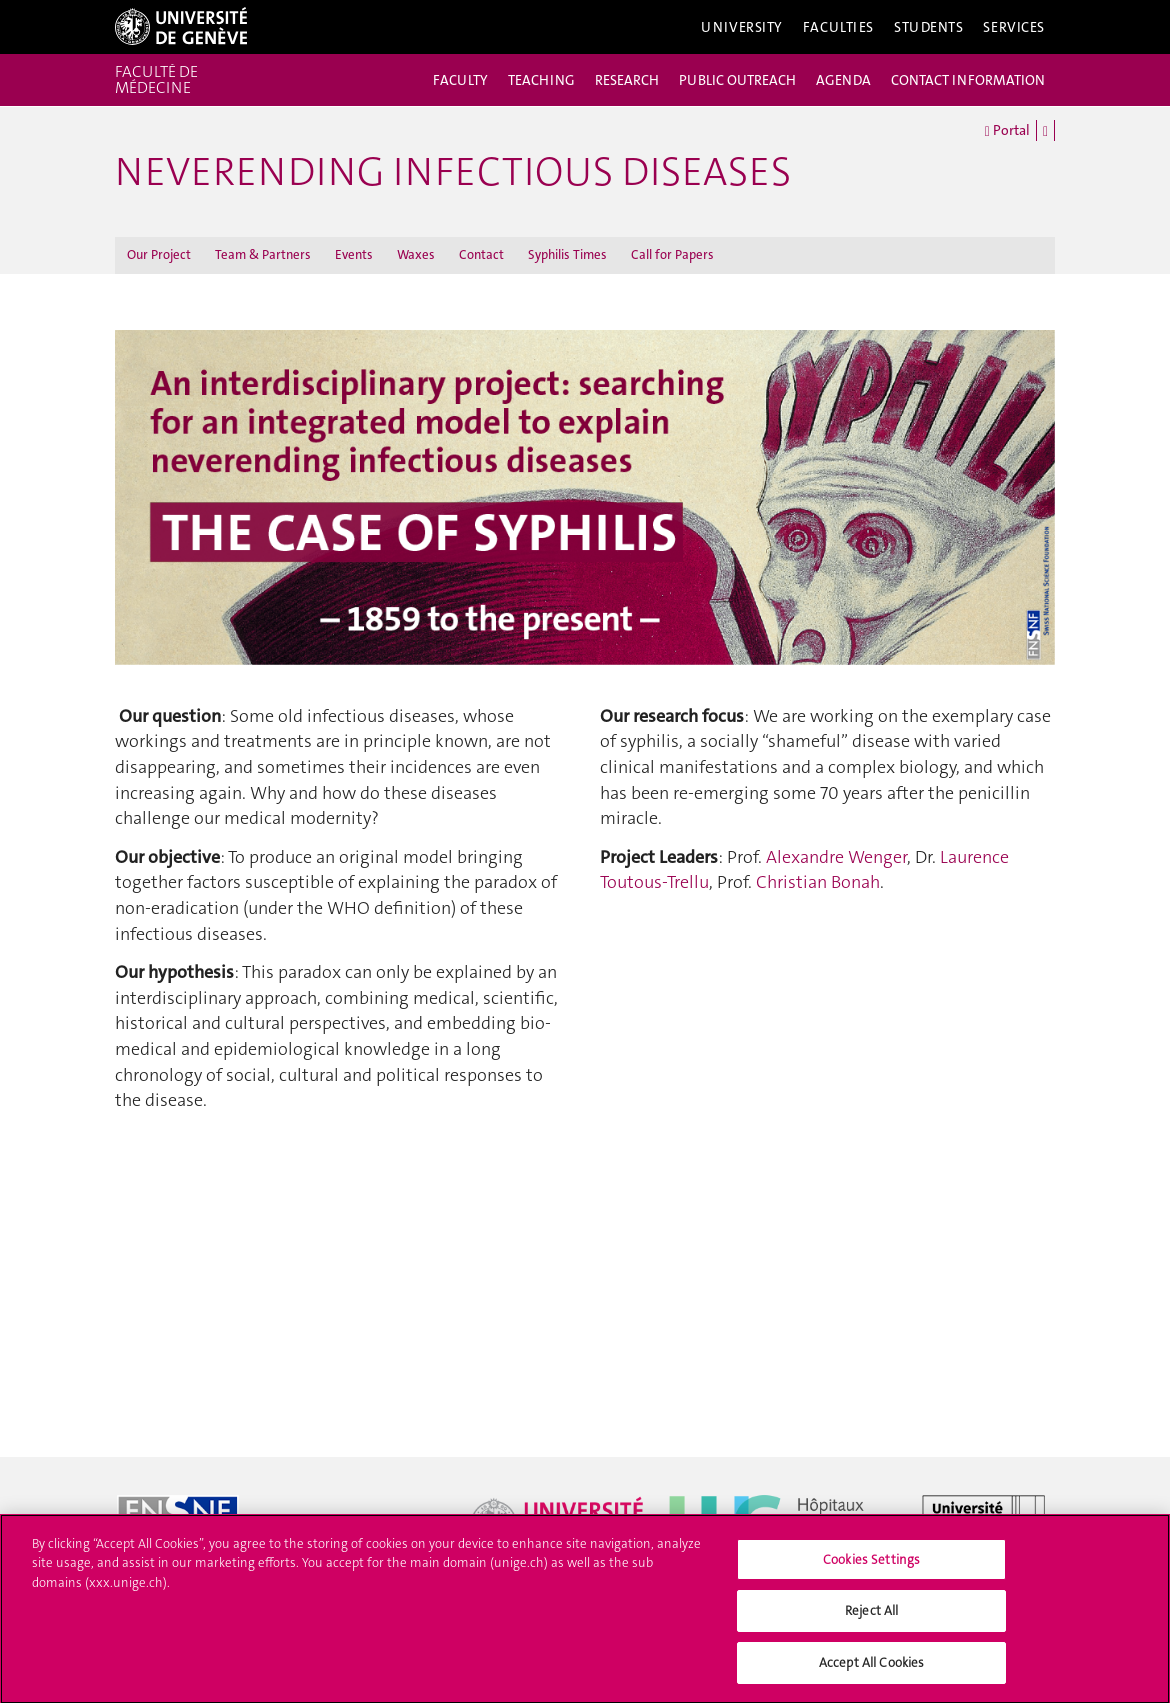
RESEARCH (627, 80)
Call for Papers (672, 254)
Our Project (159, 254)
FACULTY (460, 80)
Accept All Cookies (871, 1672)
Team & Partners (263, 254)
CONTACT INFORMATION (968, 80)
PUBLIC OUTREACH (737, 80)
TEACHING (541, 80)
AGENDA (843, 80)
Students (929, 27)
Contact (481, 254)
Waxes (416, 254)
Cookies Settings (871, 1569)
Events (354, 254)
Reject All (871, 1620)
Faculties (838, 27)
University (742, 27)
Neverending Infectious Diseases (453, 172)
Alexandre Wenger (836, 857)
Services (1014, 27)
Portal (1007, 131)
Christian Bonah (818, 882)
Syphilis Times (567, 254)
